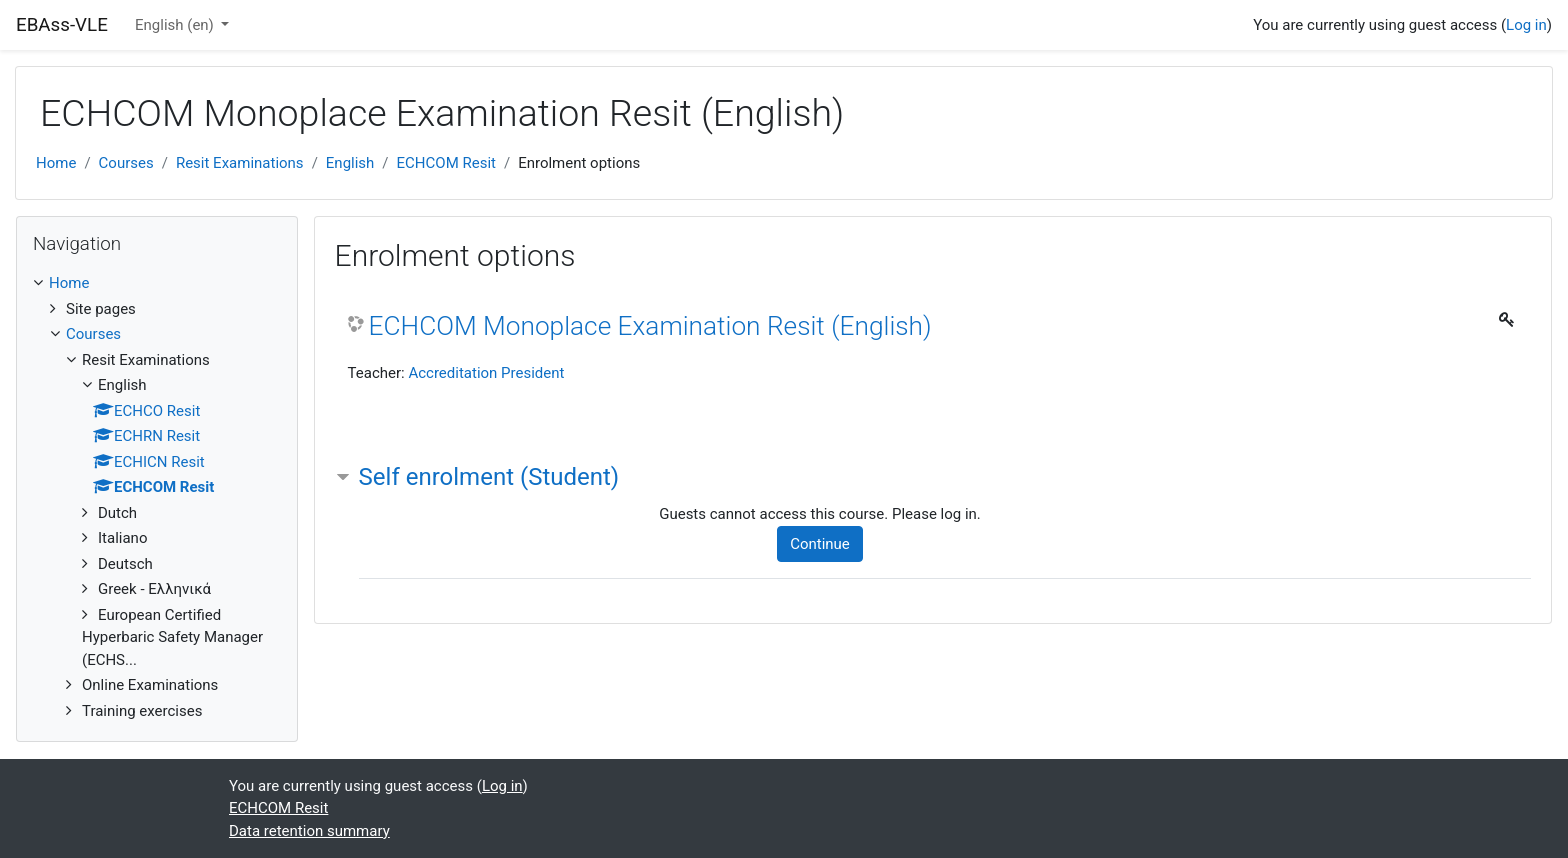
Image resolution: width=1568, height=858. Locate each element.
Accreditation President (486, 373)
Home (56, 163)
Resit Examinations (240, 163)
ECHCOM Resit (446, 163)
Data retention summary (309, 831)
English (350, 163)
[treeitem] (157, 283)
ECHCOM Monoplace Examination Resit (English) (650, 326)
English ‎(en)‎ (176, 25)
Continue (820, 544)
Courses (126, 163)
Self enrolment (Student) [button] (489, 477)
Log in (1526, 25)
